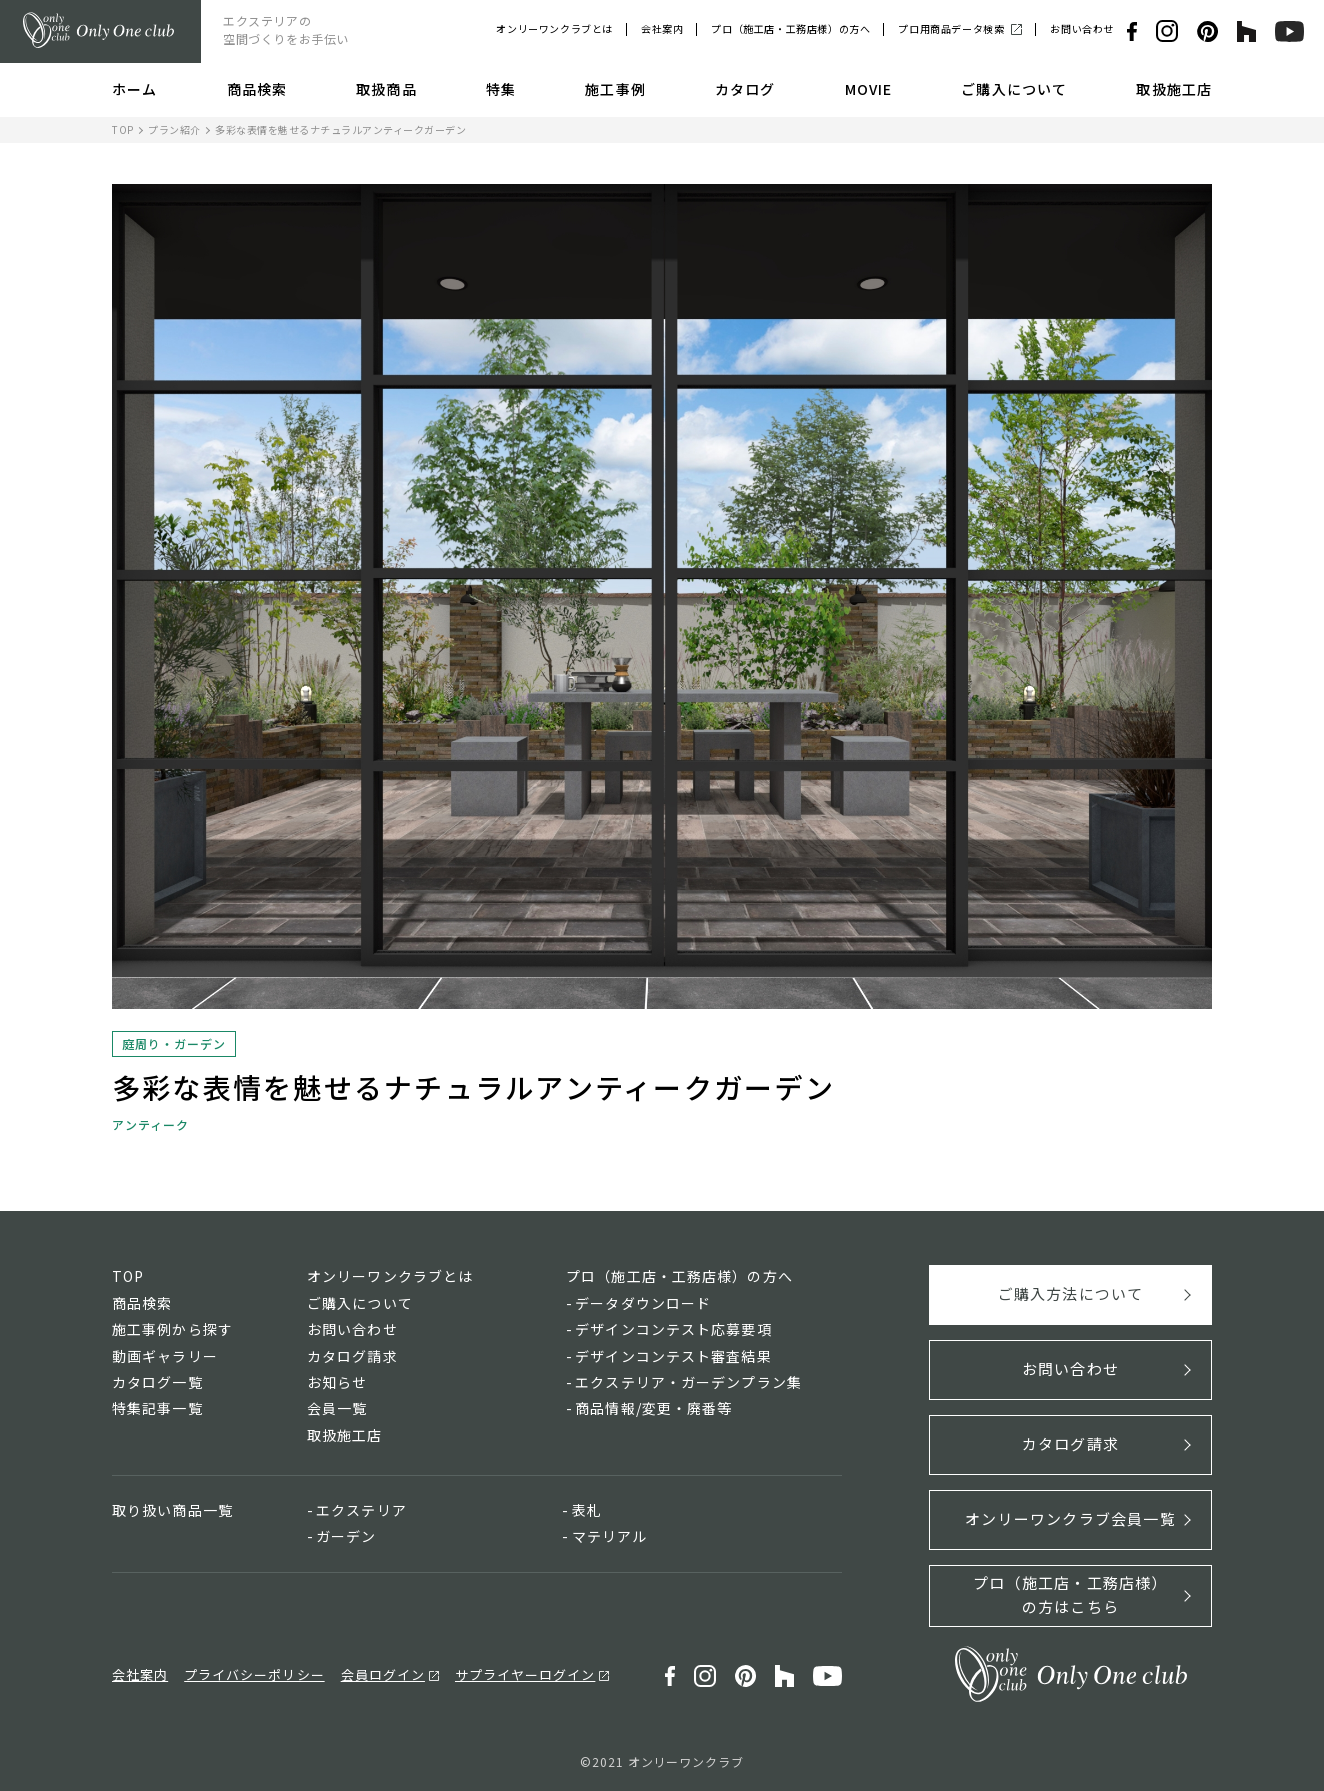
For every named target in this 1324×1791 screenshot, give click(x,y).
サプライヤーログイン (525, 1674)
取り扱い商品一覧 (172, 1510)
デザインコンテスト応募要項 (673, 1329)
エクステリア (361, 1510)
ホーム (134, 89)
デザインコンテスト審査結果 (673, 1356)
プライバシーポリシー (254, 1674)
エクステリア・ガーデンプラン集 (688, 1382)
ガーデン (346, 1536)
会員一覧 (337, 1408)
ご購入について (1014, 89)
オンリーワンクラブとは (554, 28)
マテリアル (610, 1536)
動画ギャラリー (165, 1356)
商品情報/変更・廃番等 (653, 1408)
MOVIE (869, 89)
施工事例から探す (172, 1329)
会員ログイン (383, 1674)
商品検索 (257, 89)
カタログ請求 (352, 1356)
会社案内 (662, 28)
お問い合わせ (1082, 28)
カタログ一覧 (157, 1382)
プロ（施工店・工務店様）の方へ (790, 28)
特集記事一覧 (157, 1408)
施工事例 (615, 89)
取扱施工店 (1174, 89)
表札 (587, 1510)
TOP (123, 129)
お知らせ (337, 1382)
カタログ (745, 89)
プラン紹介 (174, 129)
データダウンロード (643, 1303)
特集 (501, 89)
